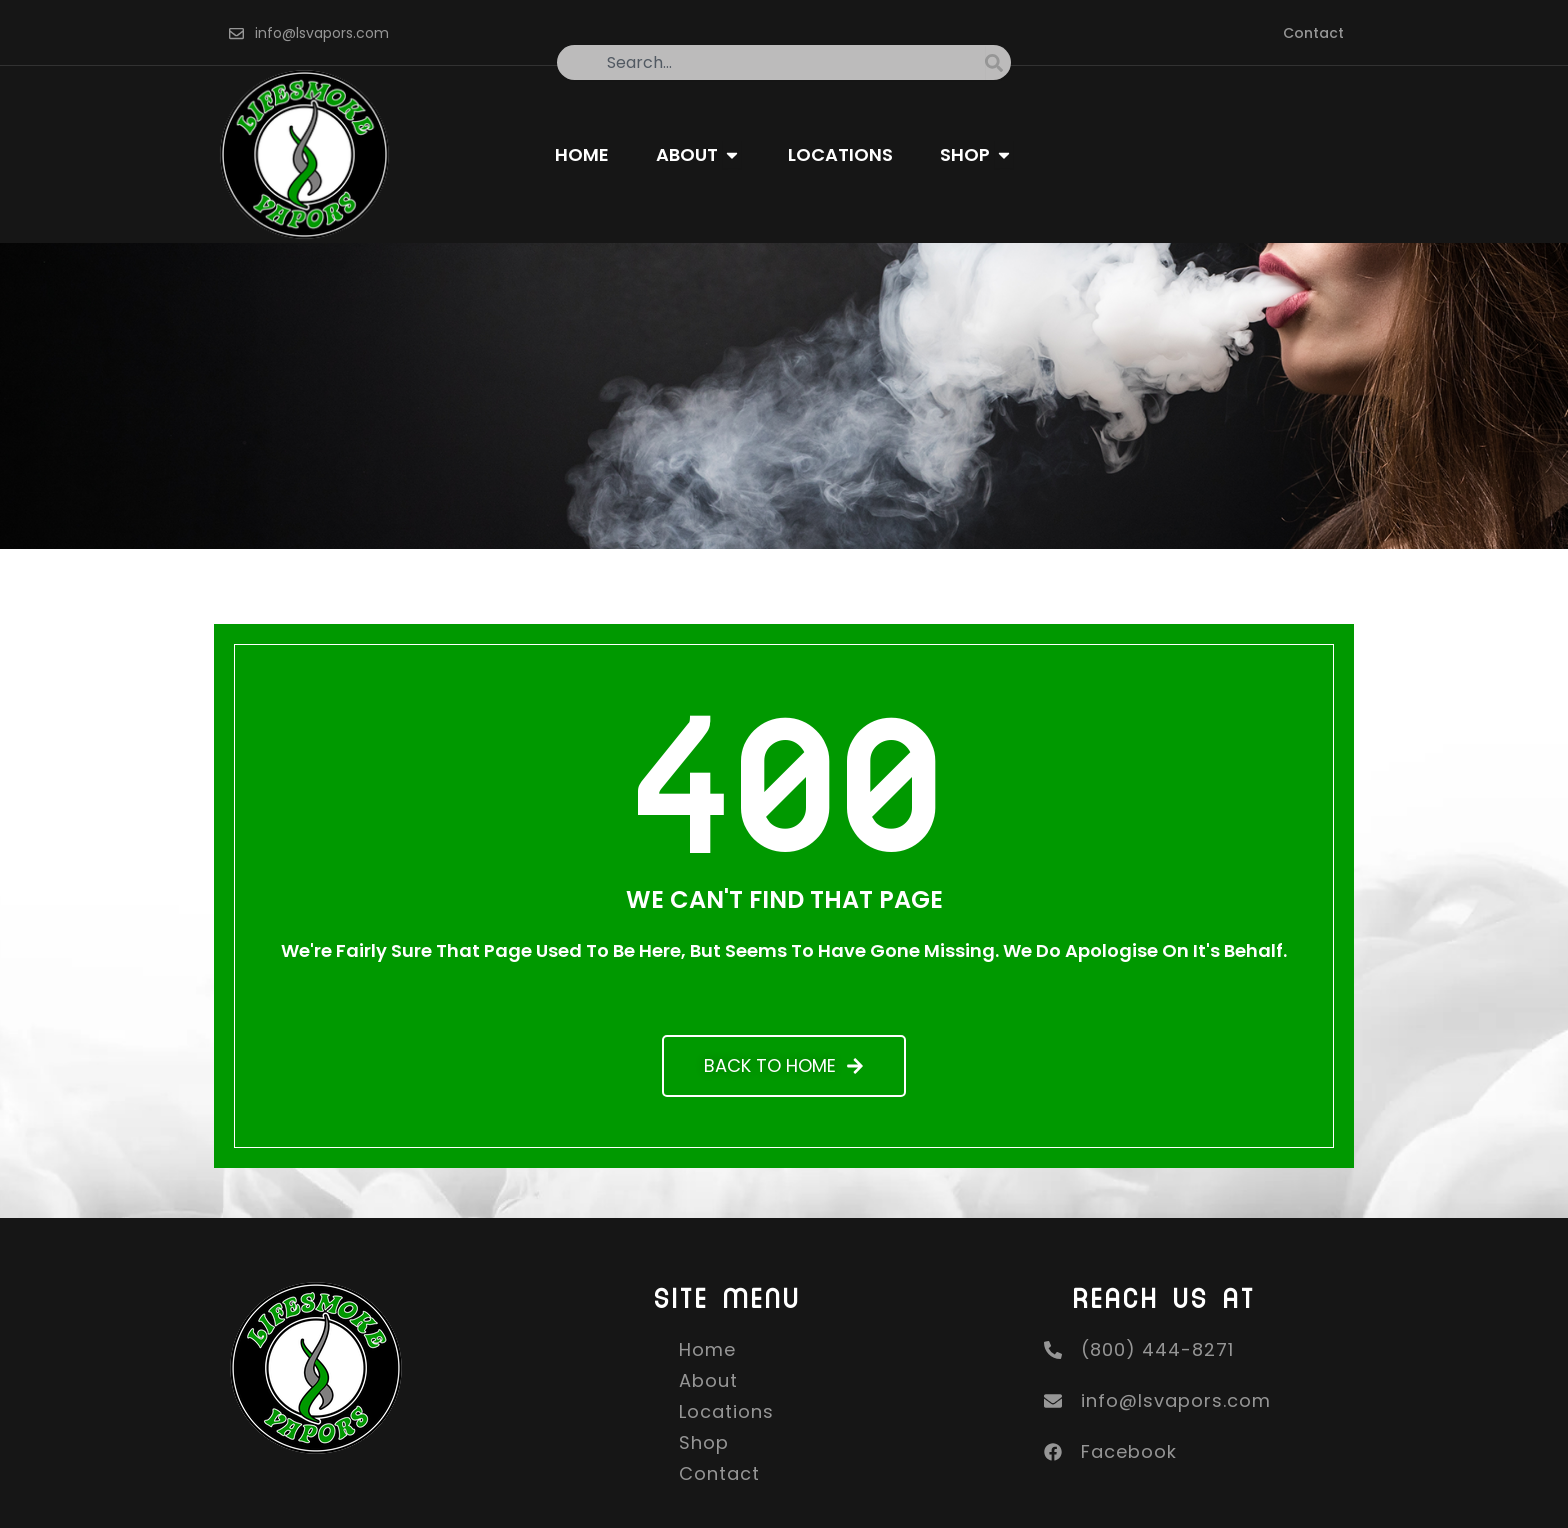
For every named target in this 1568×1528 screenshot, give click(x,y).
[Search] (998, 62)
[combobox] (771, 62)
